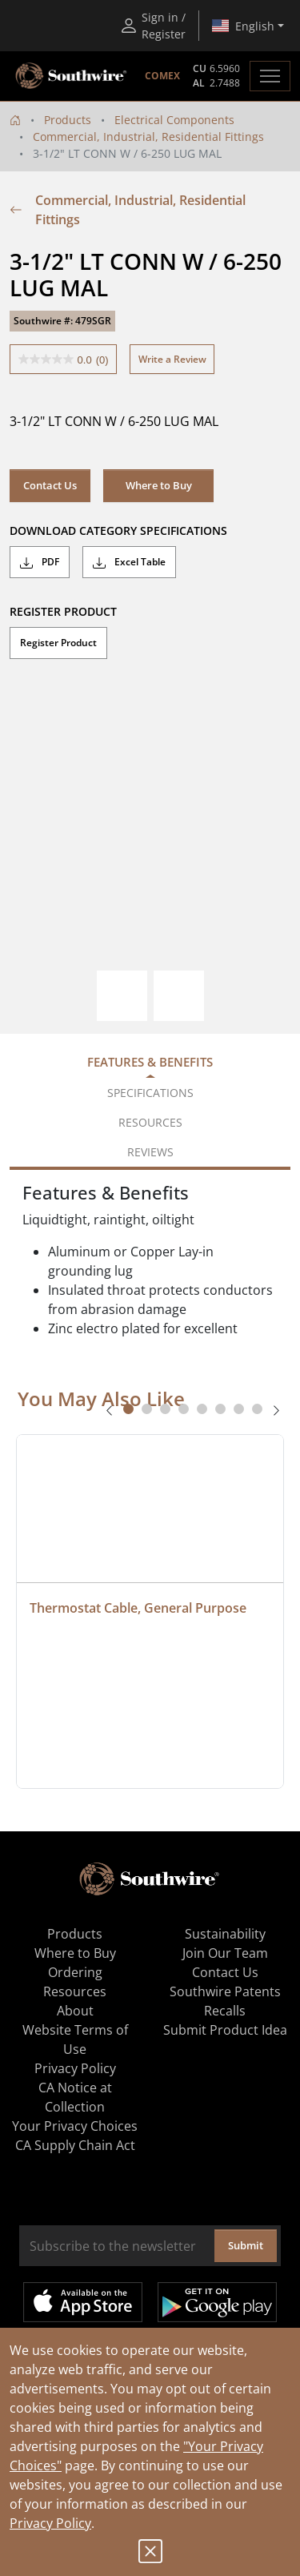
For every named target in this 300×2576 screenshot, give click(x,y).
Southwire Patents (225, 1991)
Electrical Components (174, 119)
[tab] (128, 1409)
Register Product (58, 642)
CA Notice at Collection (75, 2097)
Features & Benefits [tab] (150, 1062)
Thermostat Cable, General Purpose (138, 1608)
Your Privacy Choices (75, 2126)
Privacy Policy (50, 2523)
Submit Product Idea (225, 2030)
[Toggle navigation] (270, 76)
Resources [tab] (150, 1122)
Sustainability (225, 1934)
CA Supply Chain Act (75, 2145)
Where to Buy (159, 485)
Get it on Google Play (217, 2302)
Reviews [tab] (150, 1151)
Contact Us (50, 485)
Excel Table (129, 562)
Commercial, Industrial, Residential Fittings (148, 136)
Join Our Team (225, 1953)
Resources (74, 1991)
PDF (39, 562)
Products (67, 119)
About (75, 2010)
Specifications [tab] (150, 1092)
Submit (245, 2245)
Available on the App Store (82, 2302)
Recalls (225, 2010)
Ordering (75, 1972)
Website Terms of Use (75, 2039)
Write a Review (172, 359)
